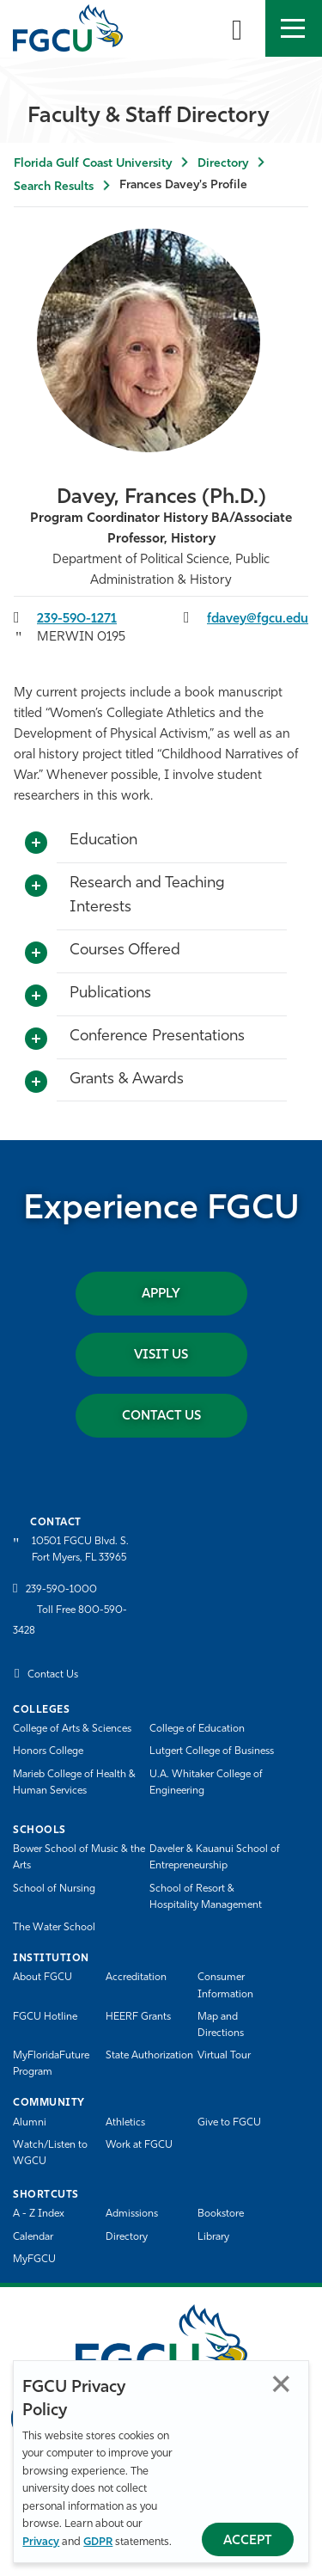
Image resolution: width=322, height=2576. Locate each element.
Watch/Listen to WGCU (50, 2153)
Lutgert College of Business (211, 1751)
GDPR (97, 2542)
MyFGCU (34, 2259)
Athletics (125, 2123)
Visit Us (161, 1355)
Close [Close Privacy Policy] (281, 2384)
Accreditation (136, 1977)
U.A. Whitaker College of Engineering (206, 1782)
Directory (222, 163)
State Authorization (149, 2056)
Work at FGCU (139, 2145)
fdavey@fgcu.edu (257, 619)
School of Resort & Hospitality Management (205, 1897)
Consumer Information (225, 1985)
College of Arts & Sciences (72, 1729)
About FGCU (42, 1977)
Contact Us (161, 1416)
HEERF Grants (138, 2017)
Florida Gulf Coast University (93, 163)
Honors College (48, 1751)
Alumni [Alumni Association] (29, 2123)
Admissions (132, 2214)
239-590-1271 (77, 619)
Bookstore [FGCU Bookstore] (220, 2214)
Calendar (33, 2237)
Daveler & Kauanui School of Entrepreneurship (214, 1857)
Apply (161, 1294)
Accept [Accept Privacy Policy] (247, 2541)
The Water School (54, 1928)
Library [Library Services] (213, 2237)
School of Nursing (54, 1889)
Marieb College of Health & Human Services (74, 1782)
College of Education (197, 1729)
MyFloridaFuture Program (51, 2064)
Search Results (54, 187)
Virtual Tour (224, 2056)
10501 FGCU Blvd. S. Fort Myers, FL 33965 (80, 1549)
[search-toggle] (237, 28)
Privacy (40, 2542)
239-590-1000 (61, 1590)
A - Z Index (38, 2214)
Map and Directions (220, 2025)
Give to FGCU (229, 2123)
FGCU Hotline (45, 2017)
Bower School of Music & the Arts (79, 1857)
